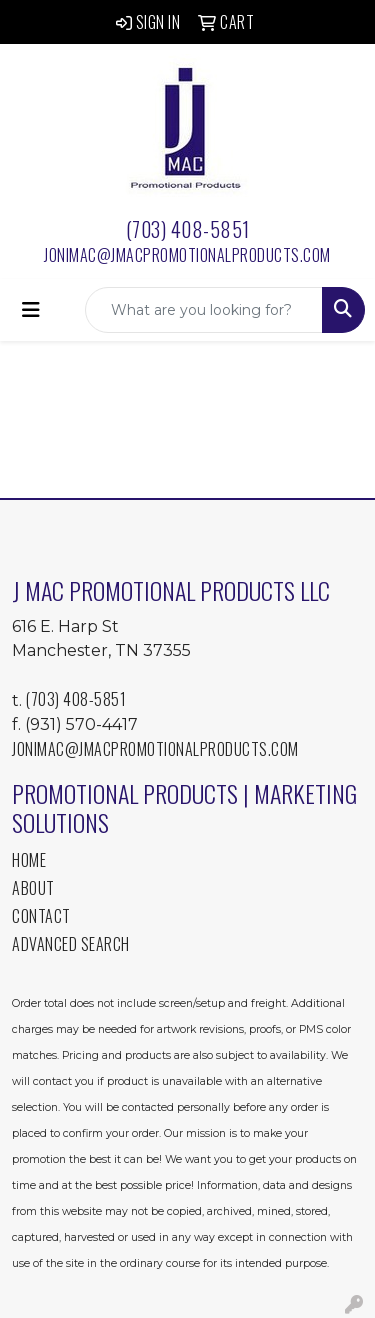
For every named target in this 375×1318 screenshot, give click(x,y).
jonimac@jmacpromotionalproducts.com (187, 255)
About (33, 888)
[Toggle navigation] (31, 310)
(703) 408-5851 (188, 229)
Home (29, 860)
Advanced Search (71, 944)
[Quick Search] (204, 310)
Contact (41, 916)
